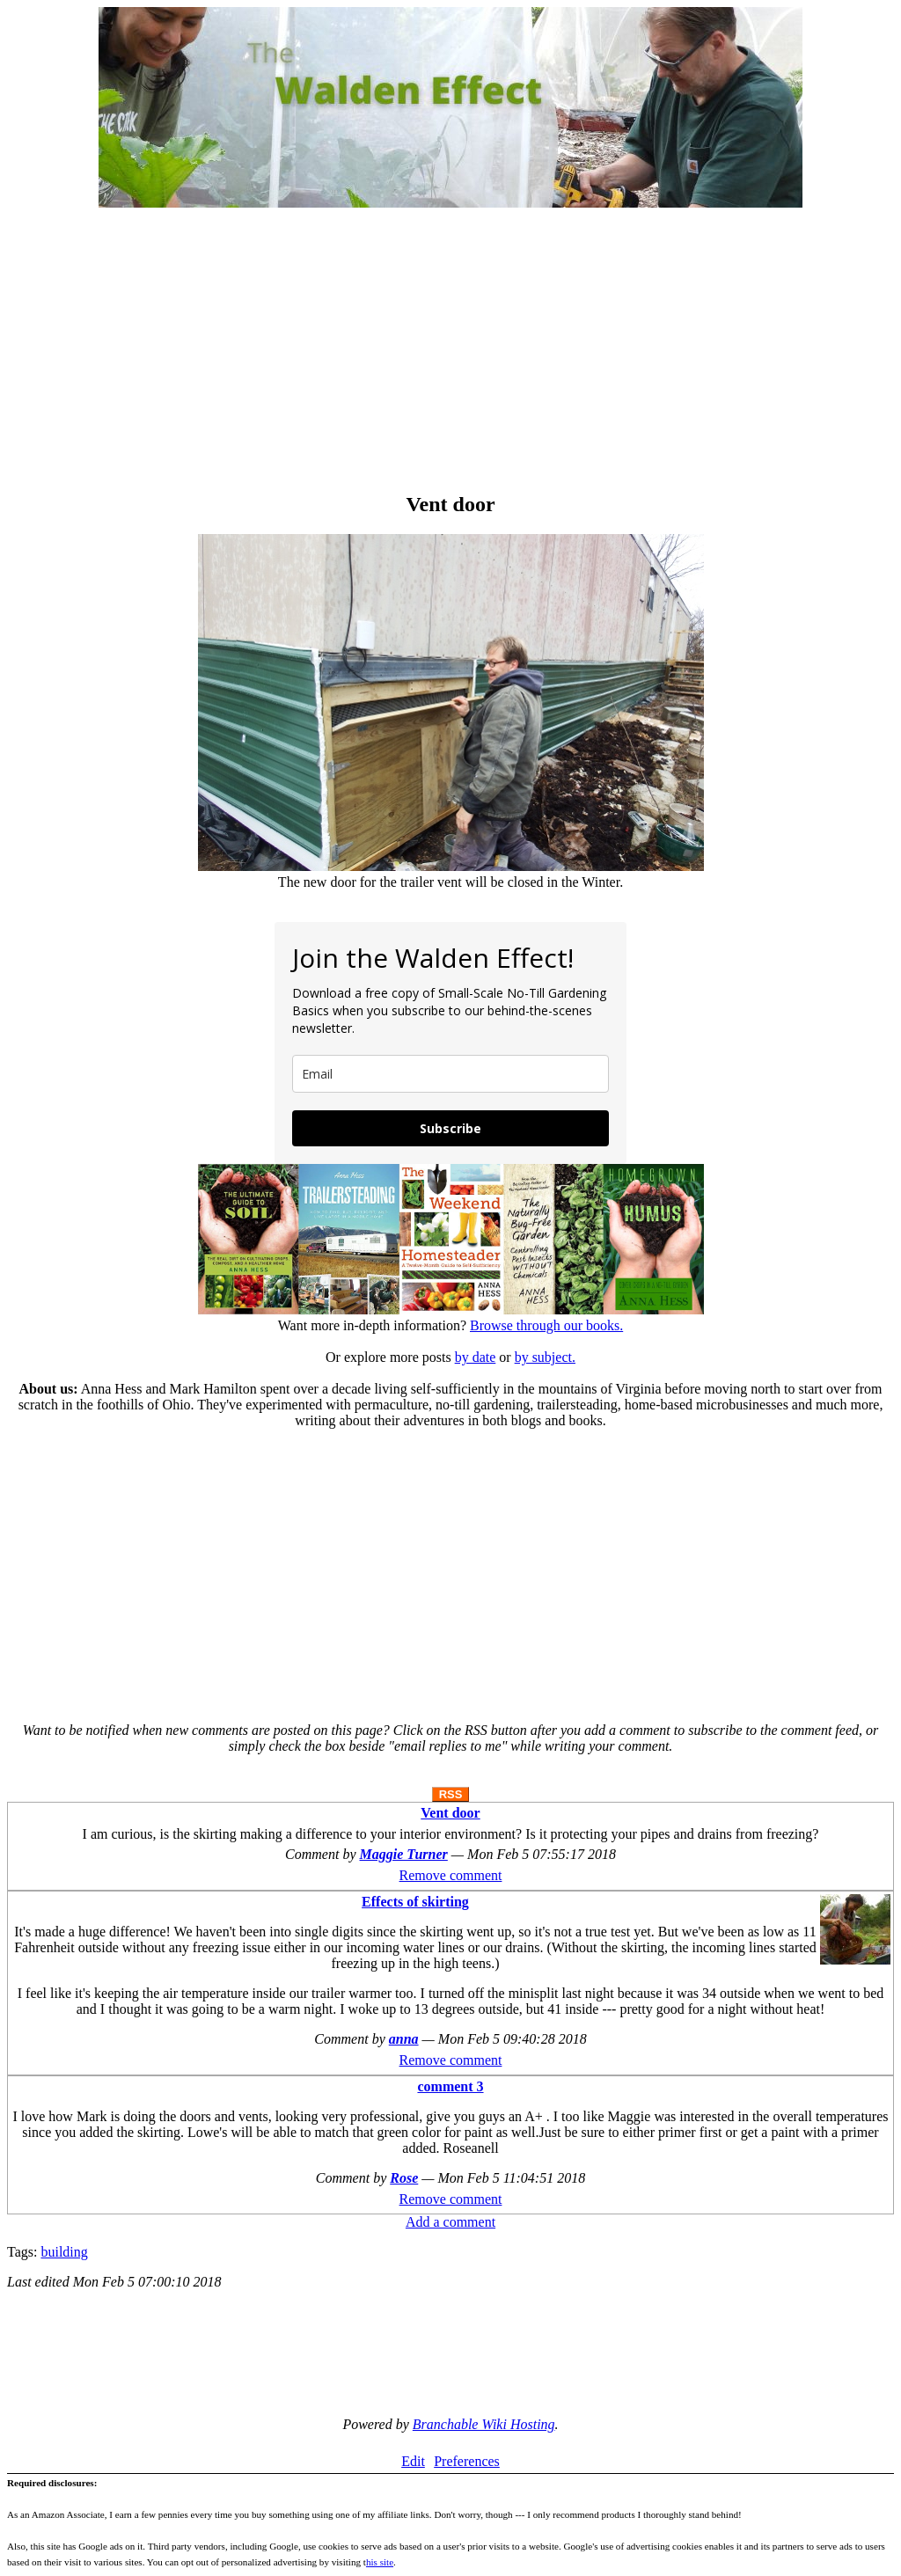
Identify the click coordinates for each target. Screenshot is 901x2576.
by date (475, 1357)
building (63, 2251)
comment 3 (450, 2086)
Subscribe (450, 1128)
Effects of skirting (415, 1901)
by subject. (545, 1357)
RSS (451, 1794)
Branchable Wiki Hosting (484, 2424)
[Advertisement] (450, 352)
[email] (450, 1074)
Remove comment (450, 1875)
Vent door (450, 1812)
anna (404, 2038)
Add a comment (450, 2221)
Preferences (467, 2461)
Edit (413, 2461)
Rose (404, 2177)
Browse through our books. (546, 1325)
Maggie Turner (404, 1854)
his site (379, 2562)
